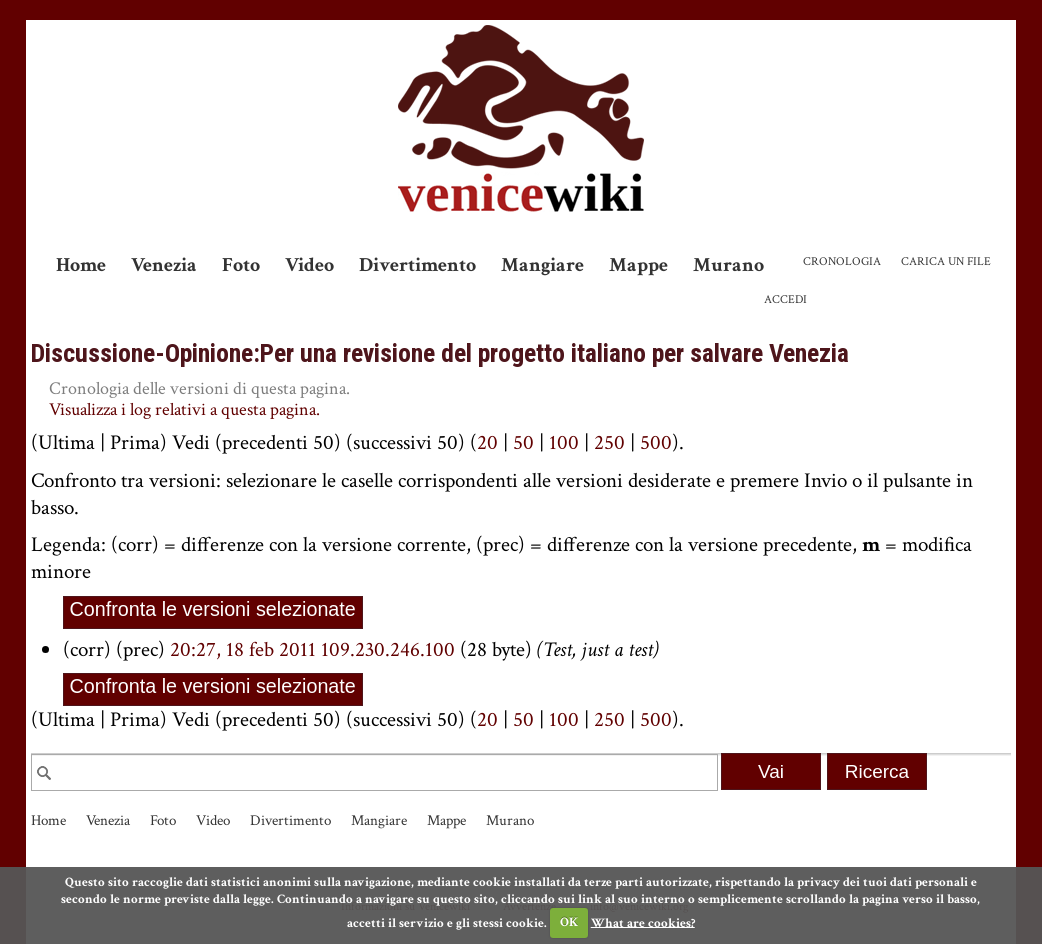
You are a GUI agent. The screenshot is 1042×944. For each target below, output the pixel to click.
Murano (728, 265)
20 (487, 442)
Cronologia (842, 261)
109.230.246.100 (388, 649)
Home (81, 265)
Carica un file (946, 261)
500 (656, 442)
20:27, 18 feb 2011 (243, 649)
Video (309, 265)
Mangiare (542, 265)
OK (569, 922)
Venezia (164, 265)
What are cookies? (643, 922)
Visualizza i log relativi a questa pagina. (184, 409)
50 (523, 442)
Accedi (785, 299)
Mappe (638, 265)
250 (609, 442)
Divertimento (417, 265)
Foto (241, 265)
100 (564, 442)
